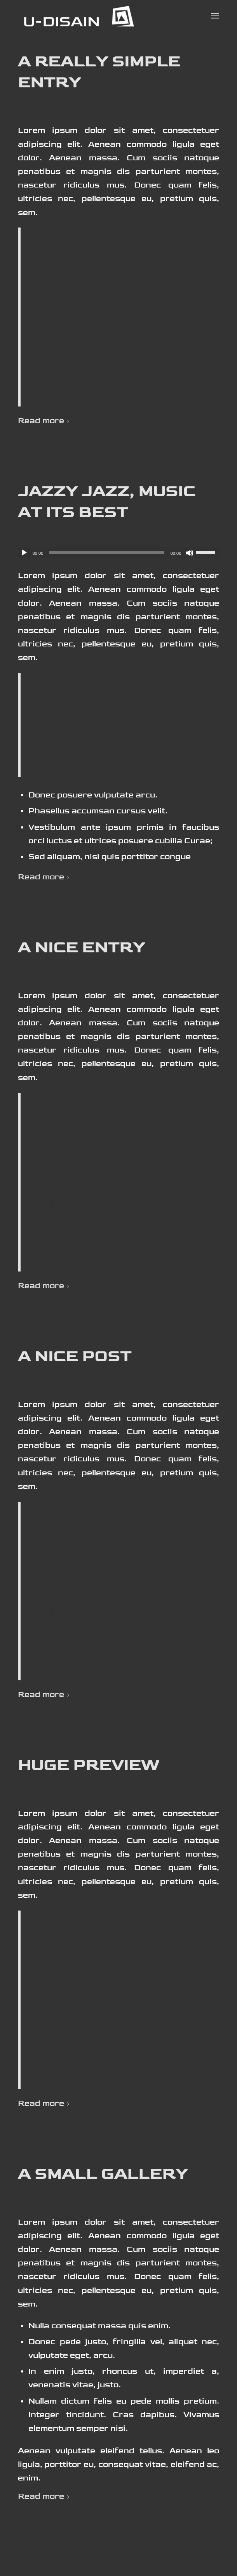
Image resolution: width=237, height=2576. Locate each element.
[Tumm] (189, 553)
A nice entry (81, 947)
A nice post (74, 1356)
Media (29, 100)
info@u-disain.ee (173, 451)
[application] (119, 552)
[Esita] (24, 553)
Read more (45, 421)
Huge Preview (88, 1765)
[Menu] (215, 16)
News (55, 100)
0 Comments (94, 451)
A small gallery (103, 2173)
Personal (90, 529)
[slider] (106, 552)
